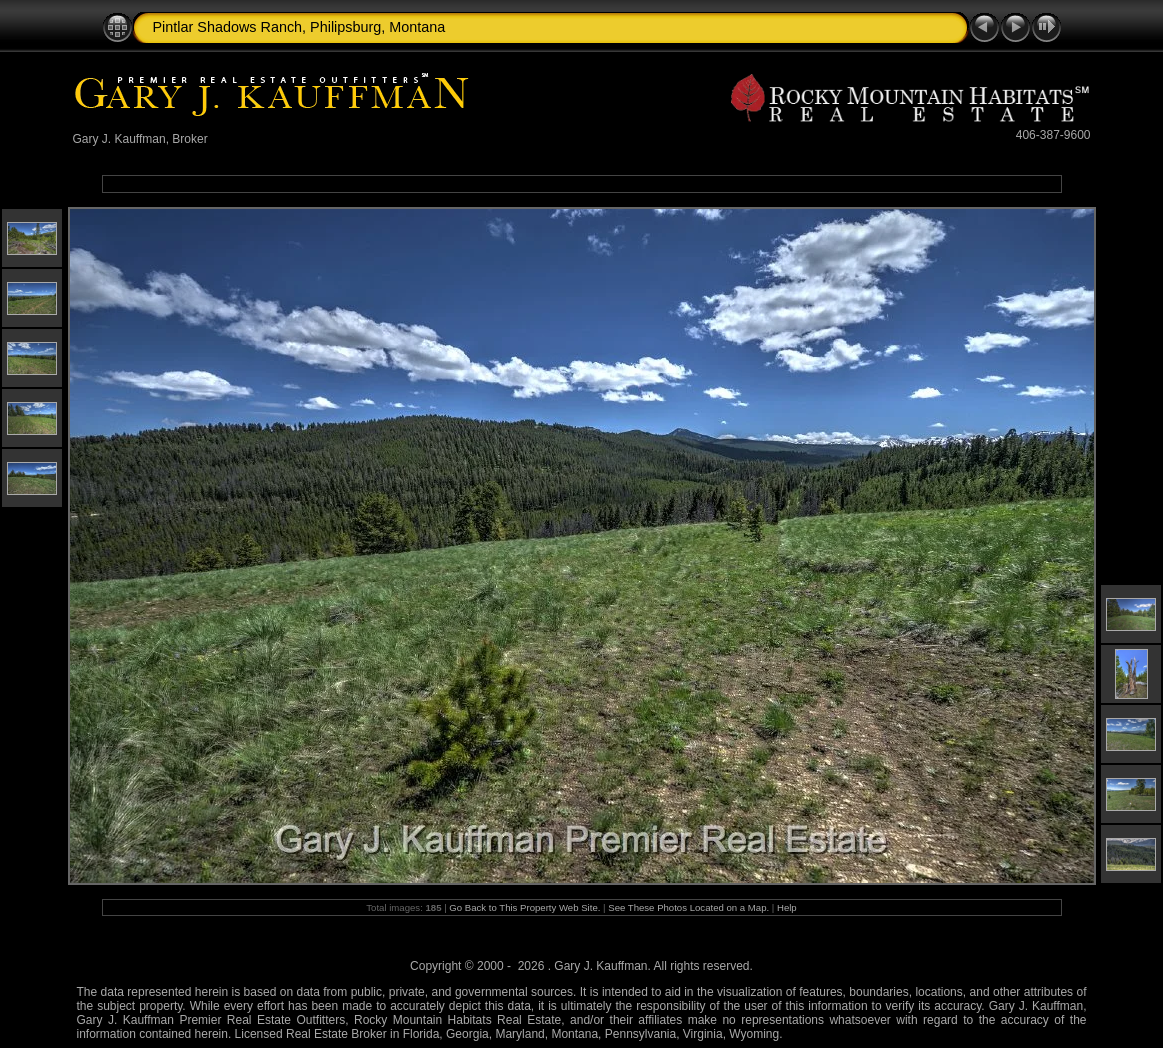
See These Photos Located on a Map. (690, 907)
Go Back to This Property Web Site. (524, 907)
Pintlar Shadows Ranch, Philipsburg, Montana (299, 27)
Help (787, 907)
